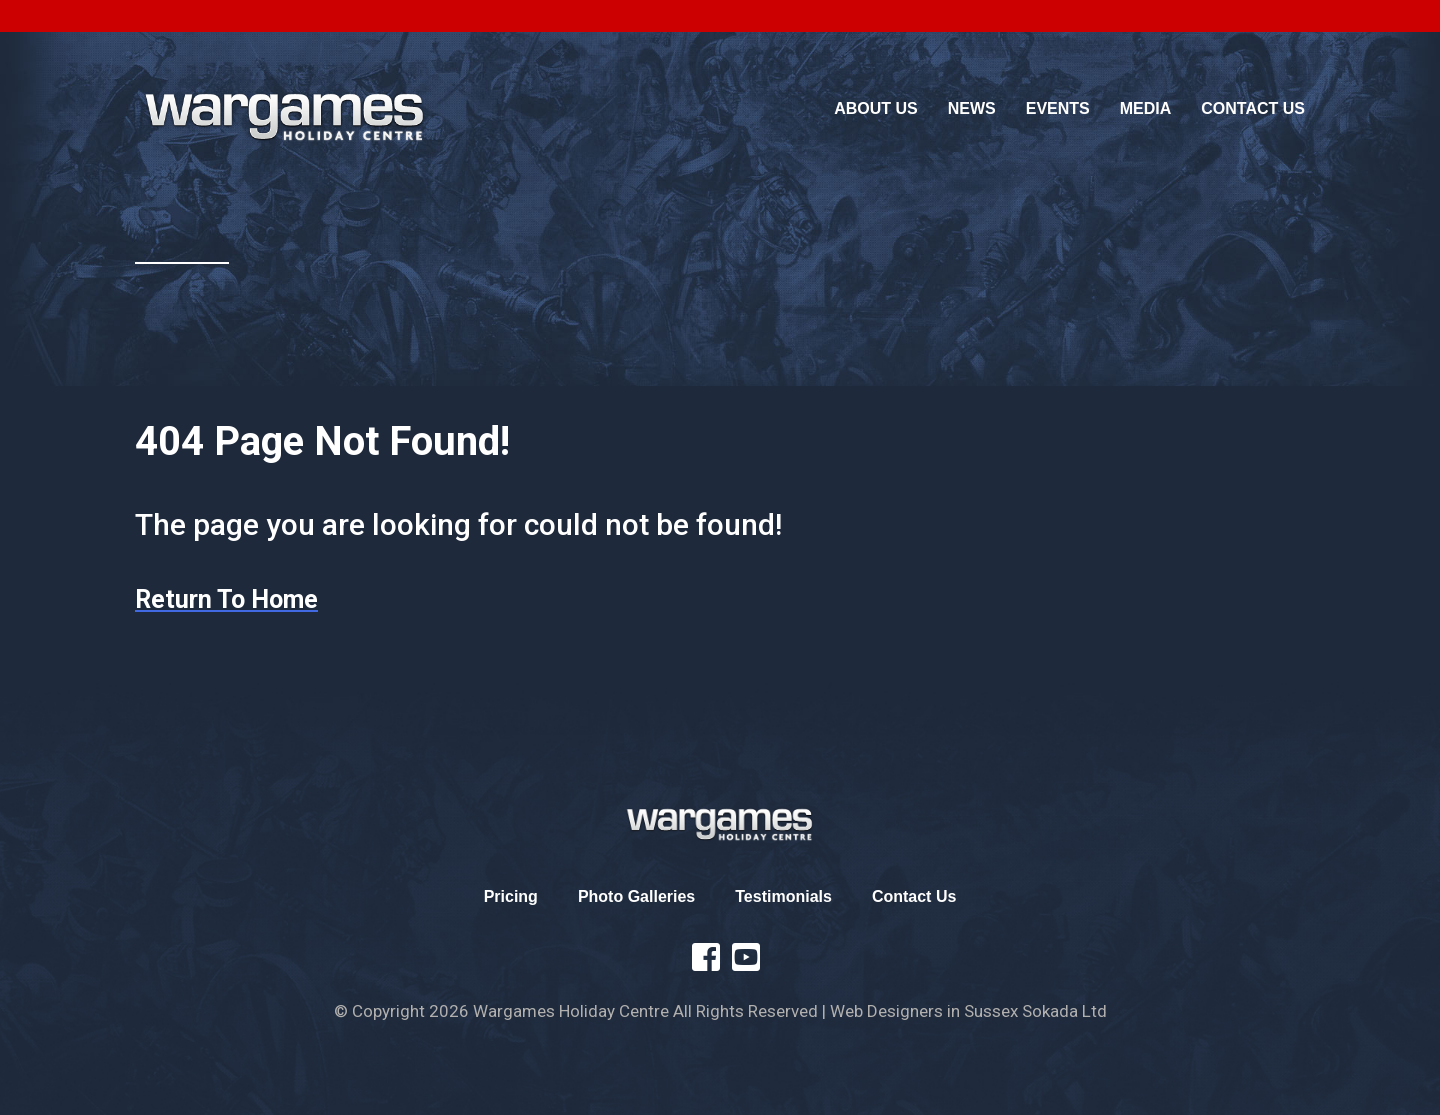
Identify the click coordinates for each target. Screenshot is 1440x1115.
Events (1058, 108)
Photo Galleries (636, 896)
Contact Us (1253, 108)
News (972, 108)
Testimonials (783, 896)
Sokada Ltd (1064, 1011)
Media (1146, 108)
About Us (876, 108)
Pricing (511, 896)
